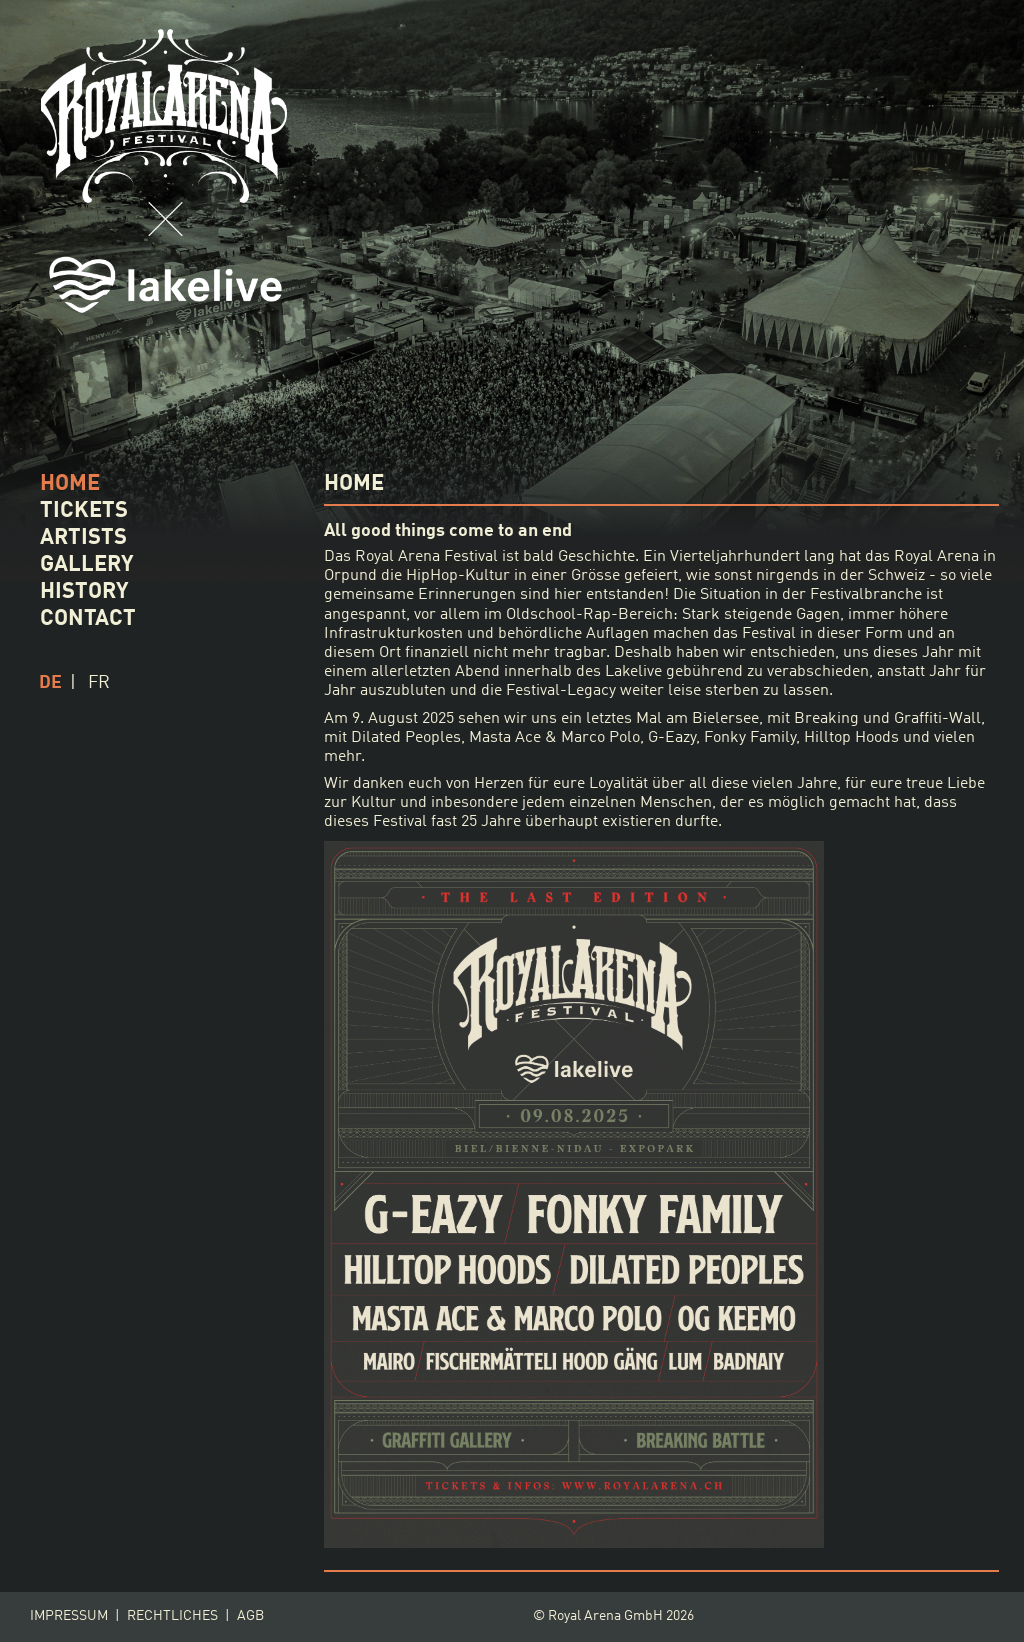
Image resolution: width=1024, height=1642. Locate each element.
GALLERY (87, 565)
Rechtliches (172, 1616)
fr (99, 683)
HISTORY (84, 592)
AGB (250, 1616)
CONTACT (88, 619)
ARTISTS (83, 538)
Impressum (69, 1616)
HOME (70, 484)
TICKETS (84, 511)
